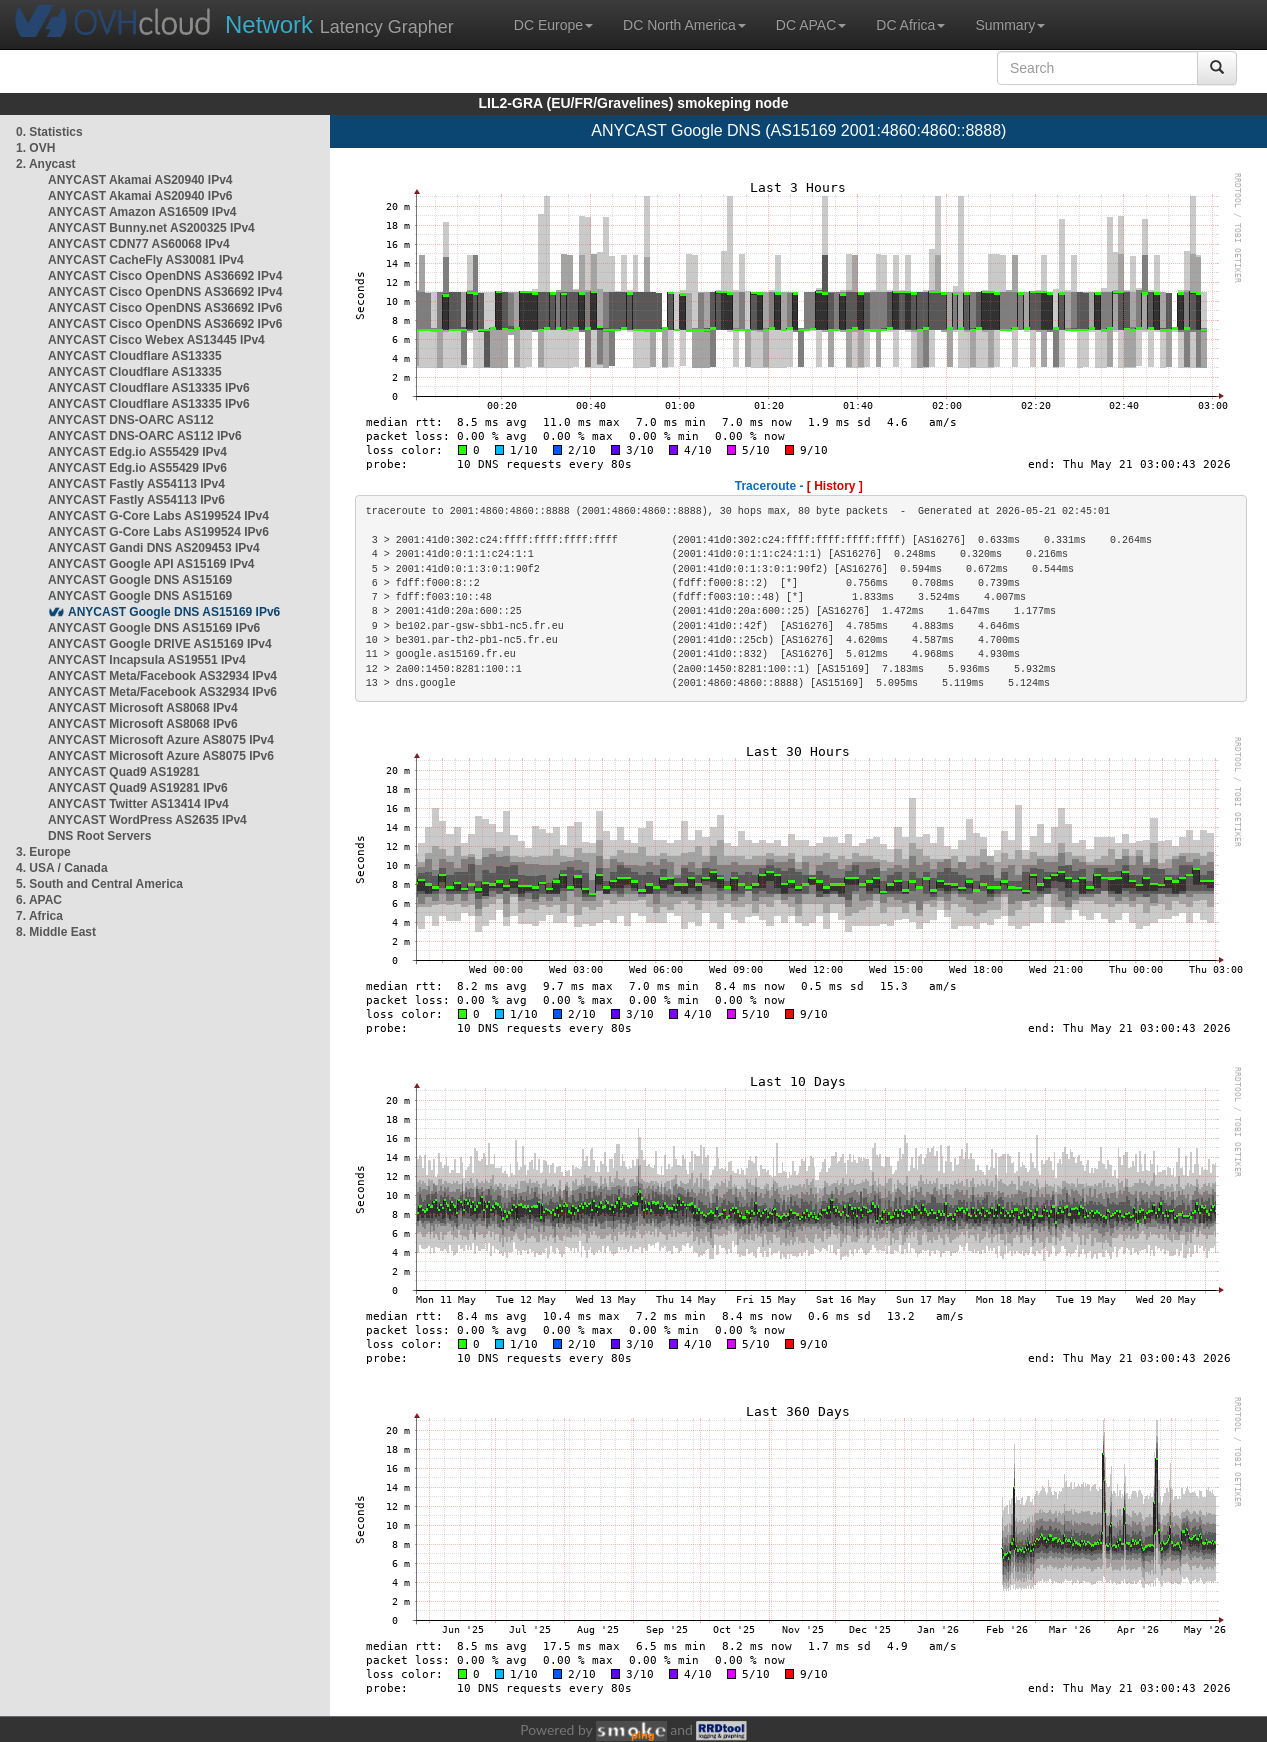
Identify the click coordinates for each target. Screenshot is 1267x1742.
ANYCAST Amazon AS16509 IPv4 (142, 212)
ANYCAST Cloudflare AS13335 (135, 356)
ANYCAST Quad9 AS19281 (124, 772)
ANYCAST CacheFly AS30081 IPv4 (146, 260)
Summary (1010, 25)
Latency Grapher (339, 24)
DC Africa (910, 25)
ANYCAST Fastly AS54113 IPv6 (136, 500)
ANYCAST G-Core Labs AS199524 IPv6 (158, 532)
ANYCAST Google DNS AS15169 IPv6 (174, 612)
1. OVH (35, 148)
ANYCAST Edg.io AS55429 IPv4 (137, 452)
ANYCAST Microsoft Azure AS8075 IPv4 (161, 740)
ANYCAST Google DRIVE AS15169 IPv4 (160, 644)
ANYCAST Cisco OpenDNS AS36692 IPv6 (165, 308)
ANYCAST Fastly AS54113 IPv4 (136, 484)
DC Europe (553, 25)
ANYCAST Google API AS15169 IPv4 (151, 564)
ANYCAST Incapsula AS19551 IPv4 (147, 660)
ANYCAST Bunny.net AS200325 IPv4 (151, 228)
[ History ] (835, 486)
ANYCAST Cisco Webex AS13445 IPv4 (156, 340)
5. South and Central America (99, 884)
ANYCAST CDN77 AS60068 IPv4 (139, 244)
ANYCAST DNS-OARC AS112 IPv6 (145, 436)
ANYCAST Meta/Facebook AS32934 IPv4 (162, 676)
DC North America (684, 25)
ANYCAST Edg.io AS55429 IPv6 (137, 468)
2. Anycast (46, 164)
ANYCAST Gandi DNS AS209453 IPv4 (154, 548)
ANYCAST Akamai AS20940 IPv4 (140, 180)
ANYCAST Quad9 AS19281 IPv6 (138, 788)
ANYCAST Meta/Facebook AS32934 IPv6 (162, 692)
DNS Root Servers (99, 836)
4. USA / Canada (62, 868)
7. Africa (39, 916)
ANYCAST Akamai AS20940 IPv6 (140, 196)
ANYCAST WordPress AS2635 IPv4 (147, 820)
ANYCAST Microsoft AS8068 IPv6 (143, 724)
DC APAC (811, 25)
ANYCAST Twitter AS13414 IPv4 (138, 804)
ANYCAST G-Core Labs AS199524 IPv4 (158, 516)
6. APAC (39, 900)
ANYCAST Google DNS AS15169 (140, 580)
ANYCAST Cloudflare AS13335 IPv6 (149, 388)
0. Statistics (49, 132)
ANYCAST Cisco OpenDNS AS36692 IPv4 (165, 276)
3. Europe (43, 852)
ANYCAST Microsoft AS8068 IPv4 (143, 708)
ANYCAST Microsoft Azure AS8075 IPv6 (161, 756)
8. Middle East (56, 932)
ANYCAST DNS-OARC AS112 (131, 420)
